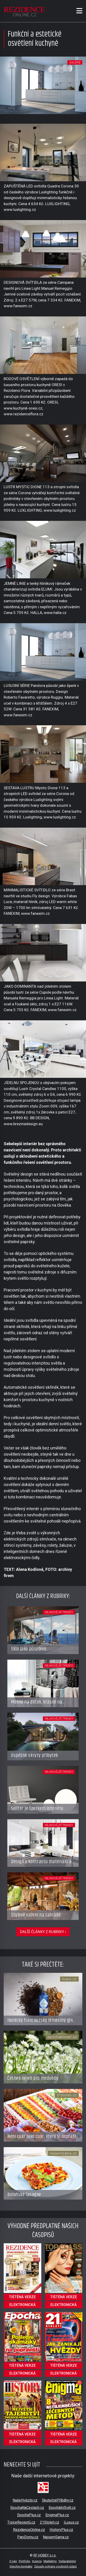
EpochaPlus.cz (29, 2515)
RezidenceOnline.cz (29, 2529)
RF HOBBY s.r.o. (44, 2555)
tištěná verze (22, 2297)
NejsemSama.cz (56, 2537)
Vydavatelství (67, 2561)
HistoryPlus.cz (61, 2529)
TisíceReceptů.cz (21, 2522)
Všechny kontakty (20, 2566)
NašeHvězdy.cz (25, 2500)
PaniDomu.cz (27, 2537)
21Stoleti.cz (49, 2522)
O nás (13, 2561)
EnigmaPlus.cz (57, 2515)
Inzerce (37, 2561)
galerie (74, 62)
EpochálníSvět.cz (62, 2507)
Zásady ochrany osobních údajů (55, 2566)
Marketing (50, 2561)
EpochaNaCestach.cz (27, 2507)
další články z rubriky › (43, 1931)
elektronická (22, 2305)
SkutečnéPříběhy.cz (57, 2500)
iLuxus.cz (71, 2522)
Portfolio (24, 2561)
